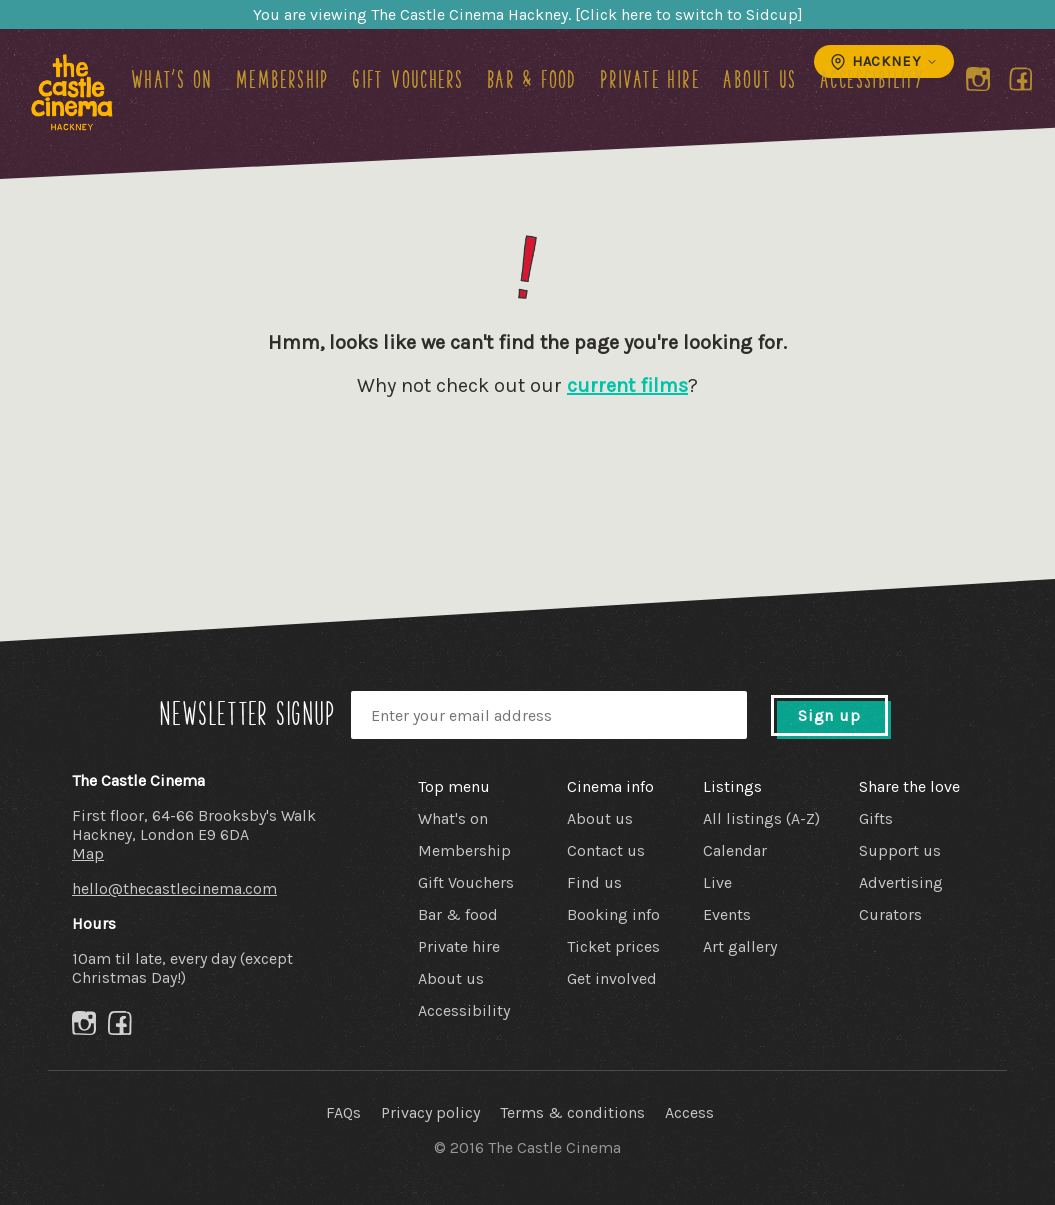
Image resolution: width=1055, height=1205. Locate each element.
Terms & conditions (572, 1112)
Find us (594, 882)
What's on (172, 79)
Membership (282, 79)
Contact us (606, 850)
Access (689, 1112)
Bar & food (532, 79)
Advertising (901, 882)
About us (759, 79)
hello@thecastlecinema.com (174, 888)
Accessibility (872, 79)
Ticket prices (613, 946)
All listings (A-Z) (761, 818)
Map (88, 853)
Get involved (612, 978)
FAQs (343, 1112)
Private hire (650, 79)
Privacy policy (430, 1112)
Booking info (613, 914)
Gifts (876, 818)
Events (727, 914)
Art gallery (740, 946)
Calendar (735, 850)
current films (627, 385)
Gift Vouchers (407, 79)
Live (717, 882)
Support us (900, 850)
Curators (890, 914)
